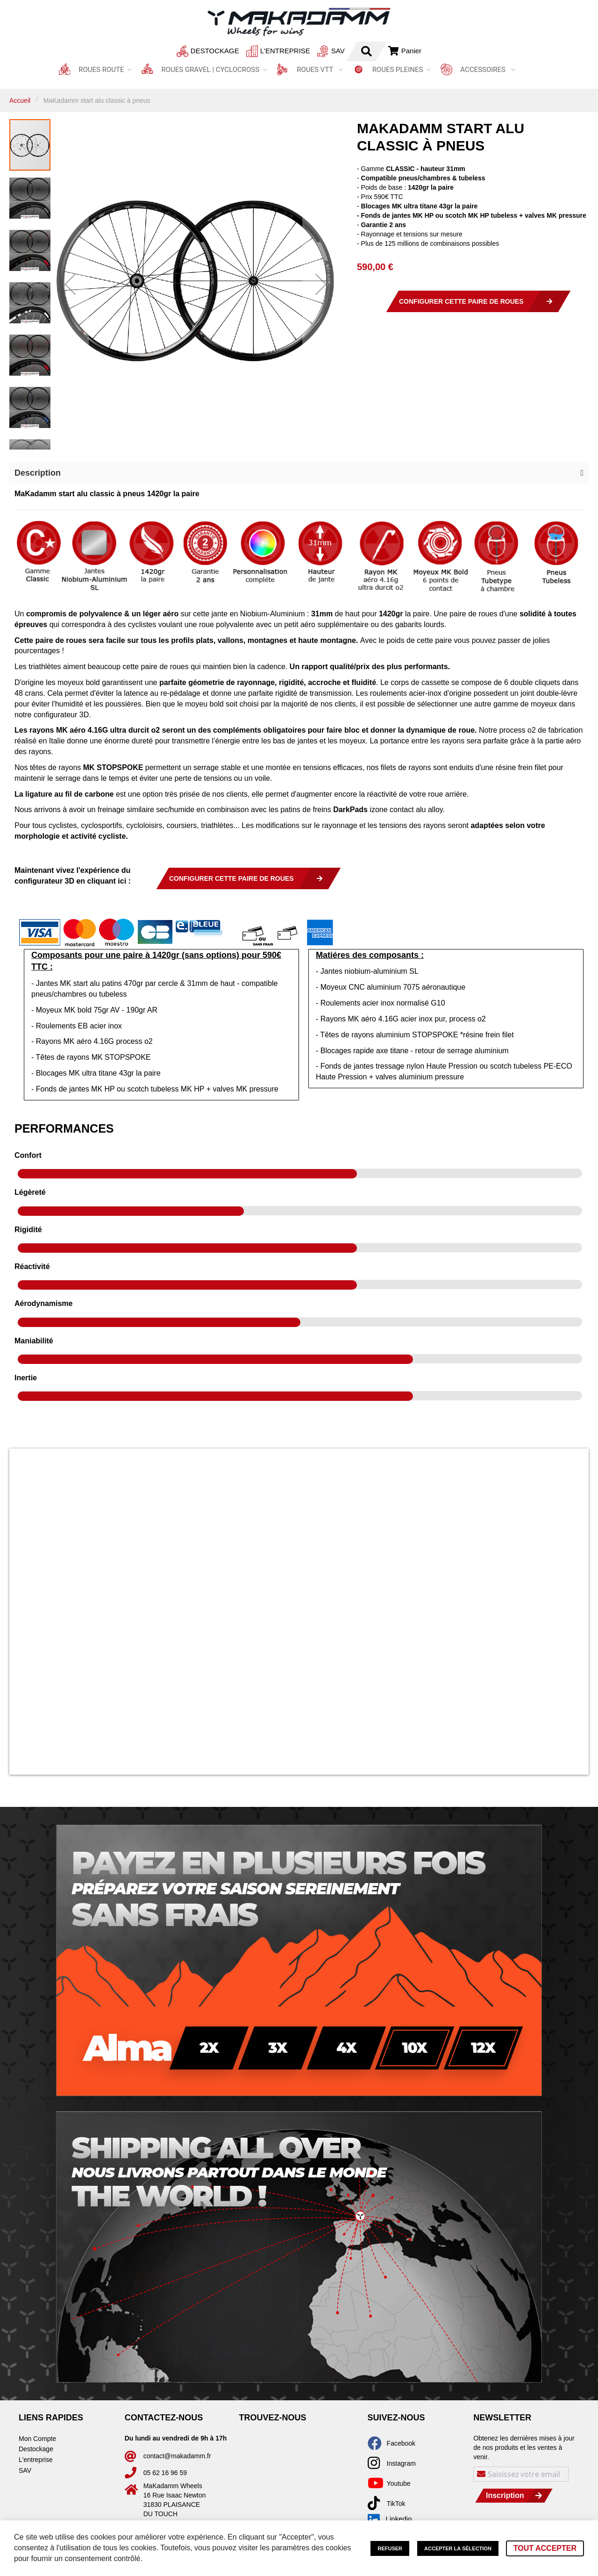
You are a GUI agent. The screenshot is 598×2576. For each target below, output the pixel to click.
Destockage (189, 51)
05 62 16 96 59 (165, 2472)
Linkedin (390, 2519)
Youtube (399, 2483)
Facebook (401, 2443)
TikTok (396, 2503)
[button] (70, 284)
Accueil (19, 100)
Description (37, 473)
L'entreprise (260, 51)
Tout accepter (545, 2548)
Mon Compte (37, 2438)
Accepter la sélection (457, 2548)
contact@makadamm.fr (177, 2456)
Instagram (401, 2463)
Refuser (389, 2548)
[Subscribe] (513, 2496)
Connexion (390, 51)
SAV (312, 51)
